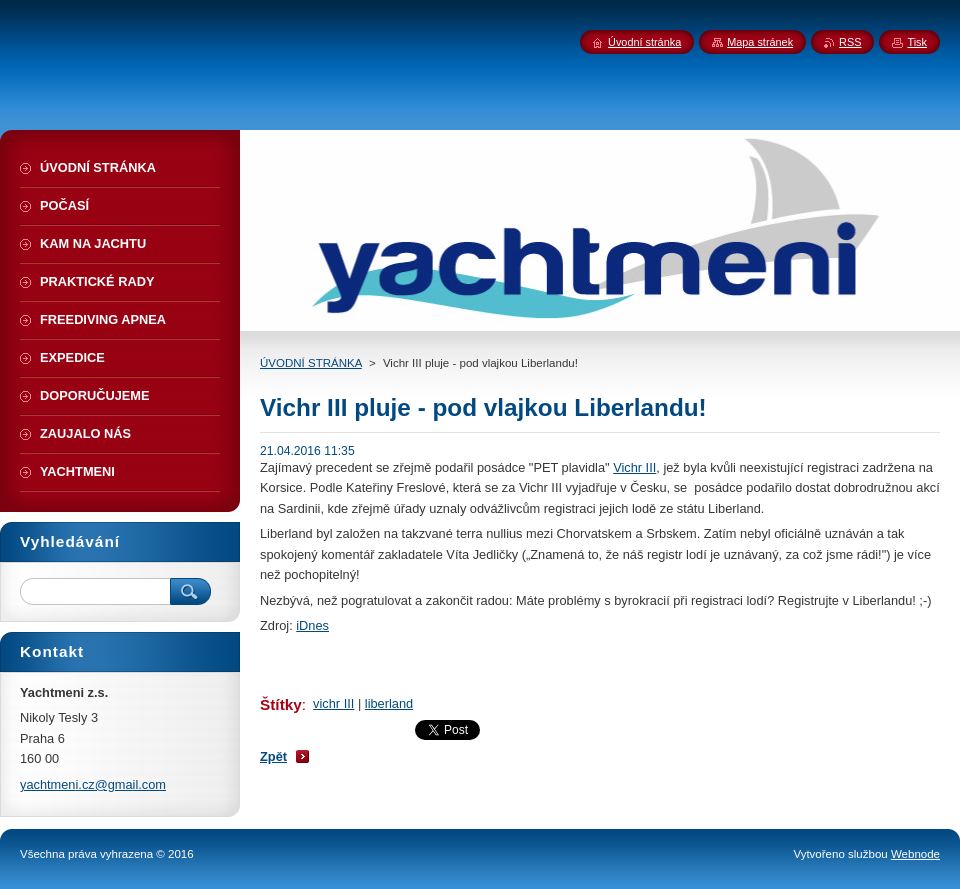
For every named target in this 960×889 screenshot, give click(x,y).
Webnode (915, 854)
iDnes (312, 625)
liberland (389, 703)
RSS (850, 42)
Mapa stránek (760, 42)
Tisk (917, 42)
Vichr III (634, 467)
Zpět (273, 756)
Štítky (281, 704)
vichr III (333, 703)
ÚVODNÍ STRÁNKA (311, 363)
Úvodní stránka (644, 42)
